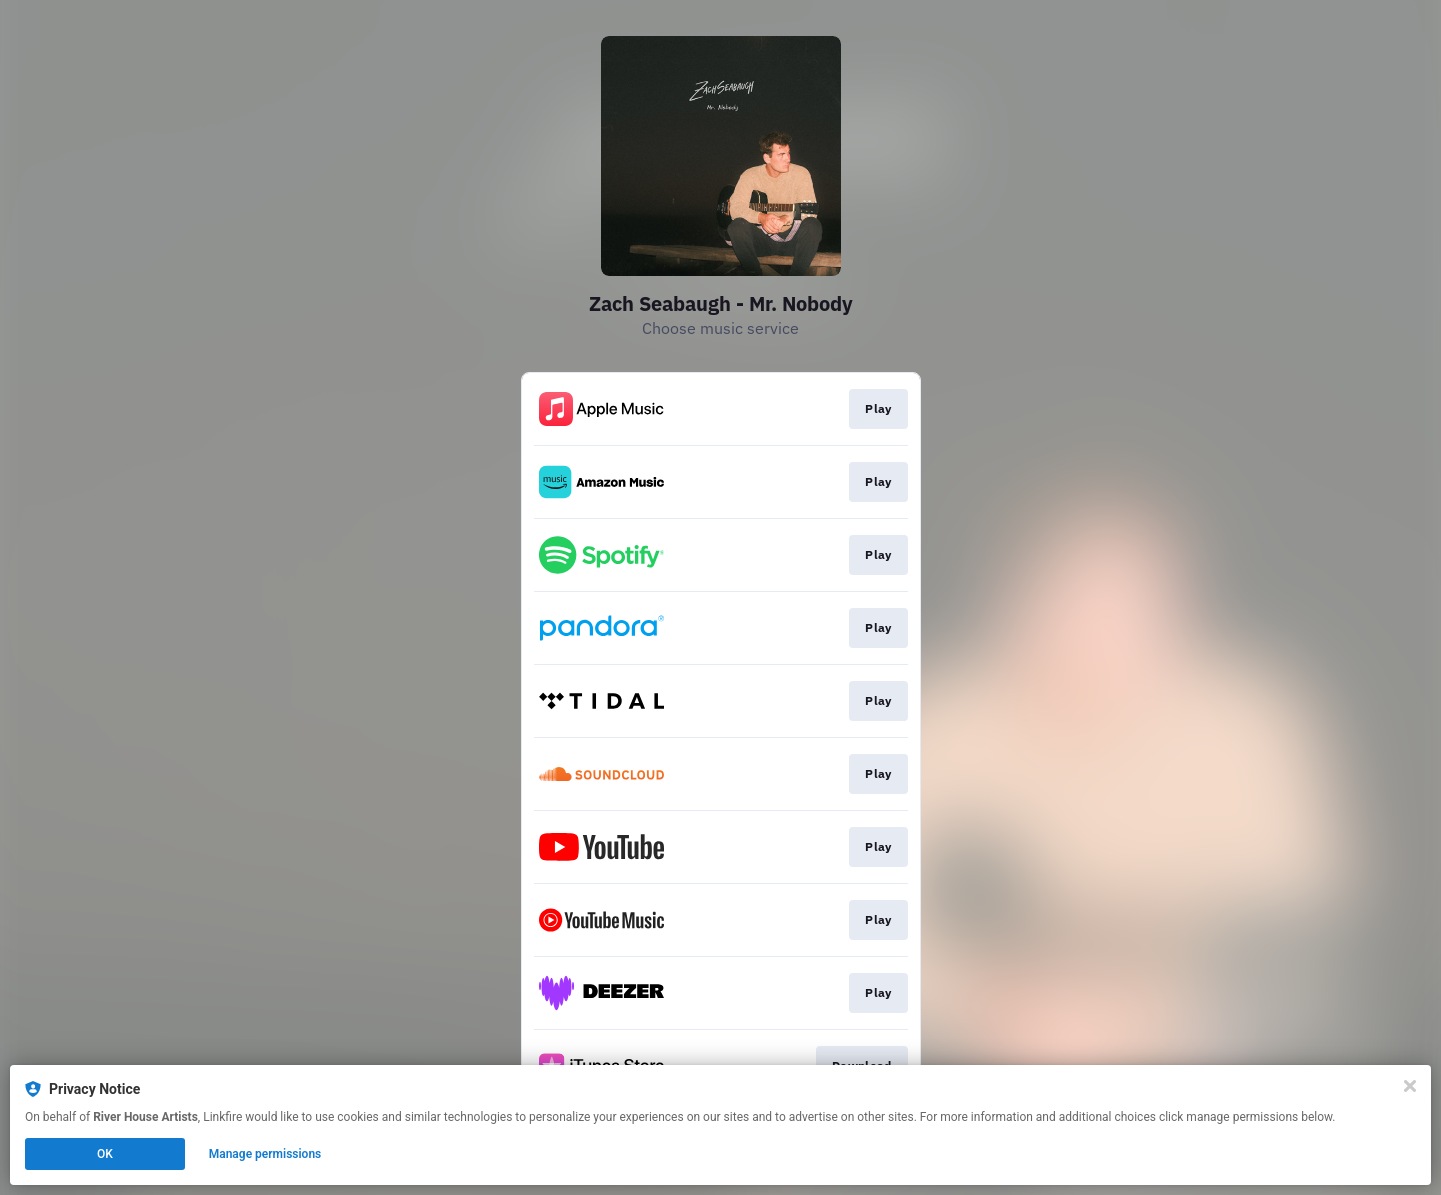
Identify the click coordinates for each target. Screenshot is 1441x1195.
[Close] (1410, 1086)
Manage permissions (265, 1154)
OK (105, 1154)
